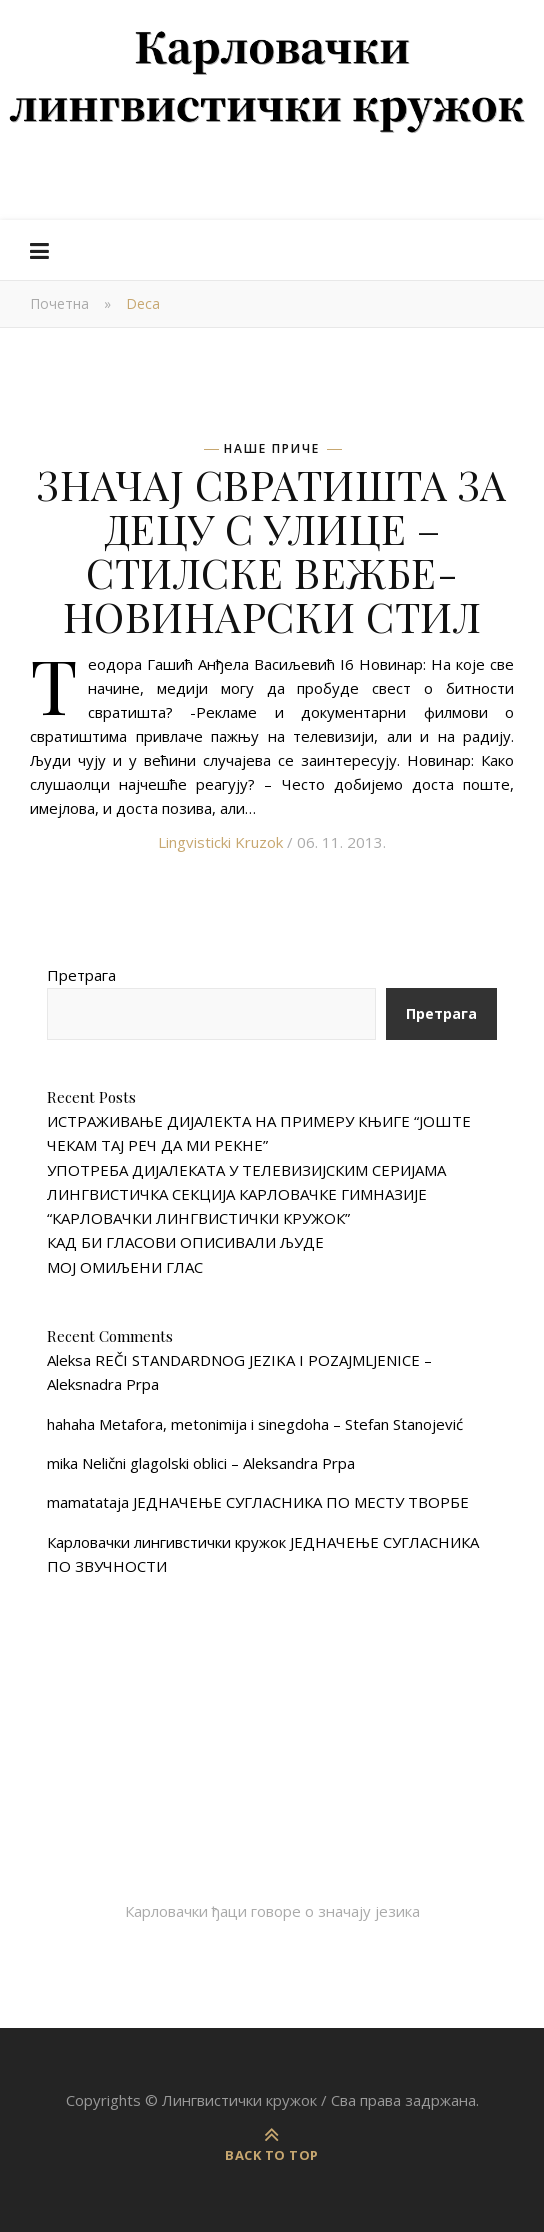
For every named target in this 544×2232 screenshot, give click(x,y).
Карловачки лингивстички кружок (166, 1542)
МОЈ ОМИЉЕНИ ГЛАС (125, 1267)
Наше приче (272, 449)
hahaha (71, 1424)
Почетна (59, 303)
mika (62, 1463)
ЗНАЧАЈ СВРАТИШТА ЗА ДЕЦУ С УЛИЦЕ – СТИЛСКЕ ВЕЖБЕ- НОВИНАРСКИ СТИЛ (272, 550)
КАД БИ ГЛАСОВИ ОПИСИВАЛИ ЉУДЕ (185, 1242)
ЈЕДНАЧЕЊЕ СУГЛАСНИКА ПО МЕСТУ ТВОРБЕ (301, 1502)
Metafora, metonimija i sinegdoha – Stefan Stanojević (281, 1424)
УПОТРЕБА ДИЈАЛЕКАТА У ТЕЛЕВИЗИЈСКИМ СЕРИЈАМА (246, 1170)
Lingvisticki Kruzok (220, 842)
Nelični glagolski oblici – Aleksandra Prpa (218, 1463)
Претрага (81, 975)
